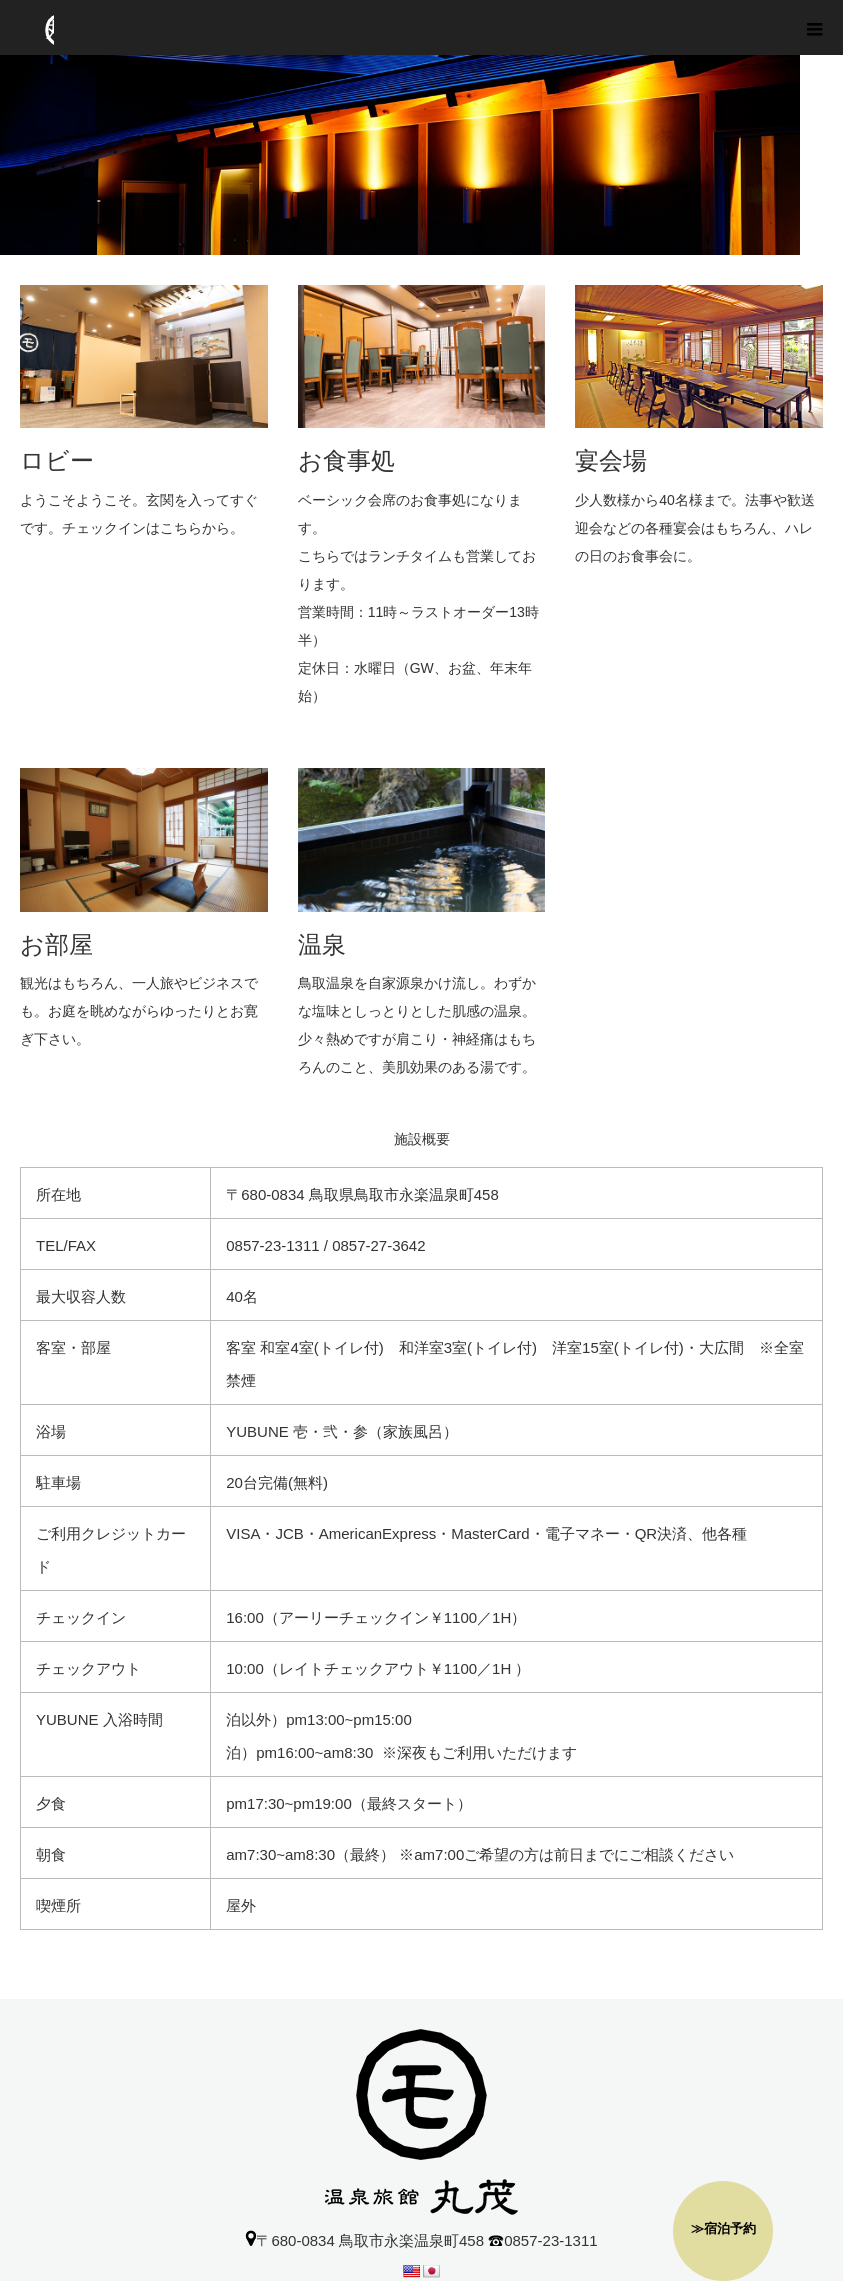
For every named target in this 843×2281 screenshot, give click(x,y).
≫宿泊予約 (723, 2228)
